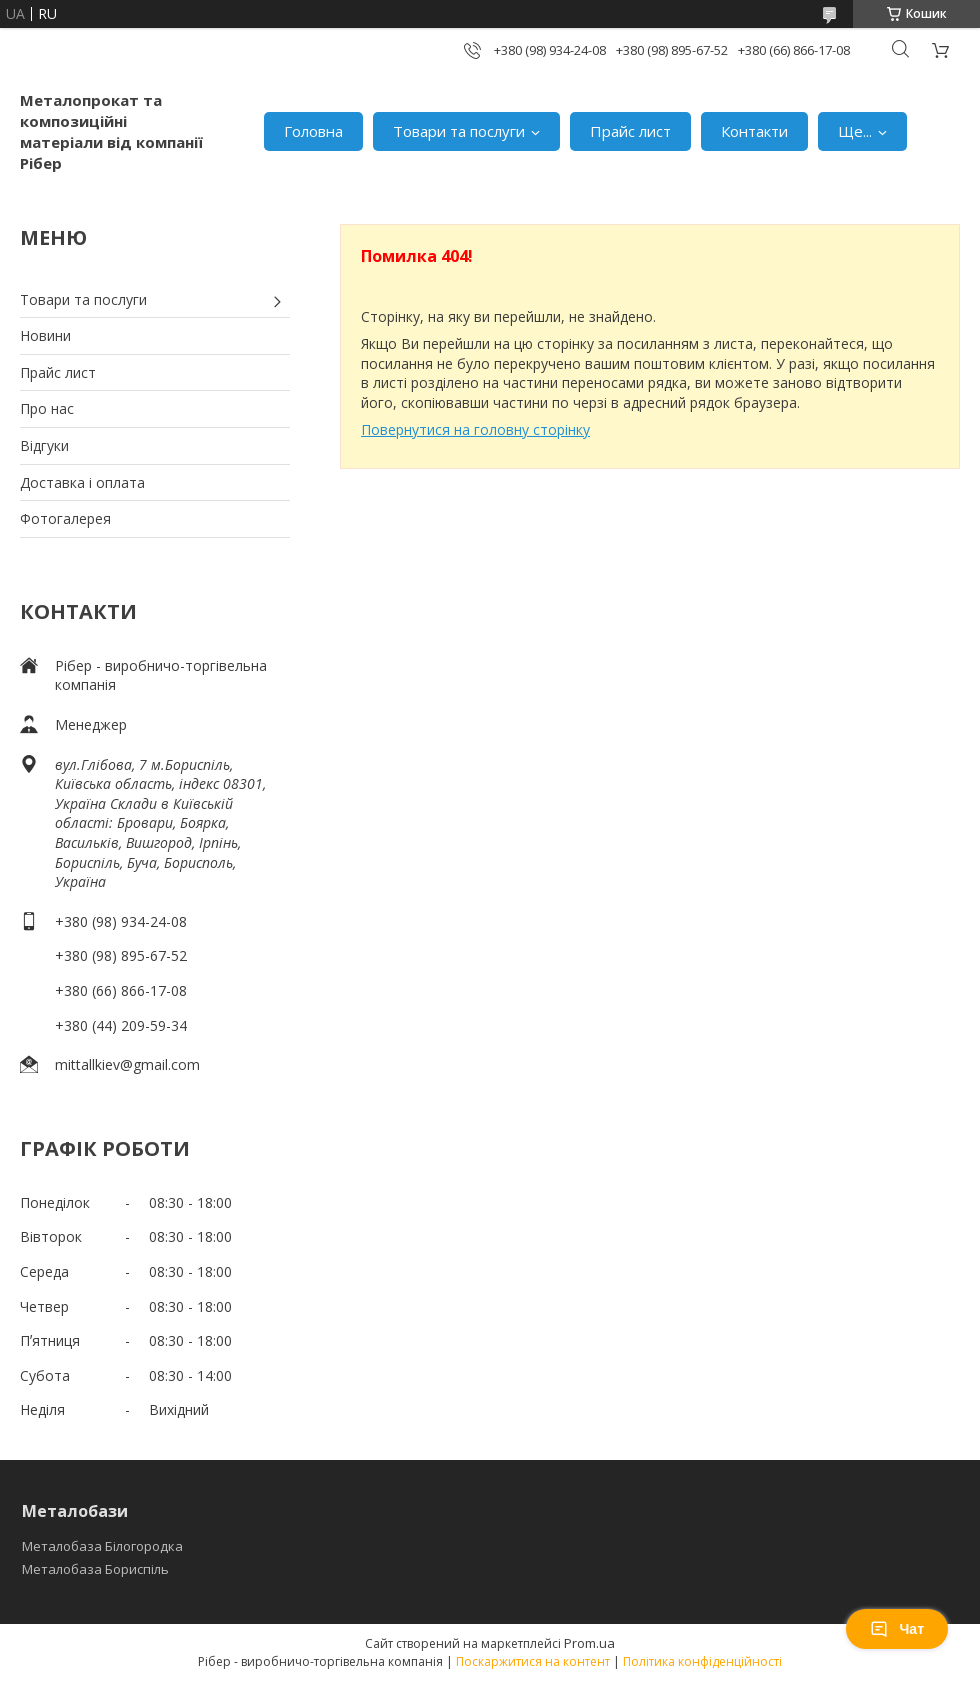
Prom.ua (589, 1643)
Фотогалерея (65, 518)
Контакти (754, 131)
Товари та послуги (459, 131)
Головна (313, 131)
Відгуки (44, 445)
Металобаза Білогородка (102, 1546)
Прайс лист (630, 131)
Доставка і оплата (82, 482)
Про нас (47, 408)
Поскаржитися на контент (533, 1661)
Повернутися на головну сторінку (475, 429)
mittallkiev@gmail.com (127, 1064)
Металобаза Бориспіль (95, 1569)
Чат (897, 1629)
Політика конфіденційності (702, 1661)
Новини (45, 335)
